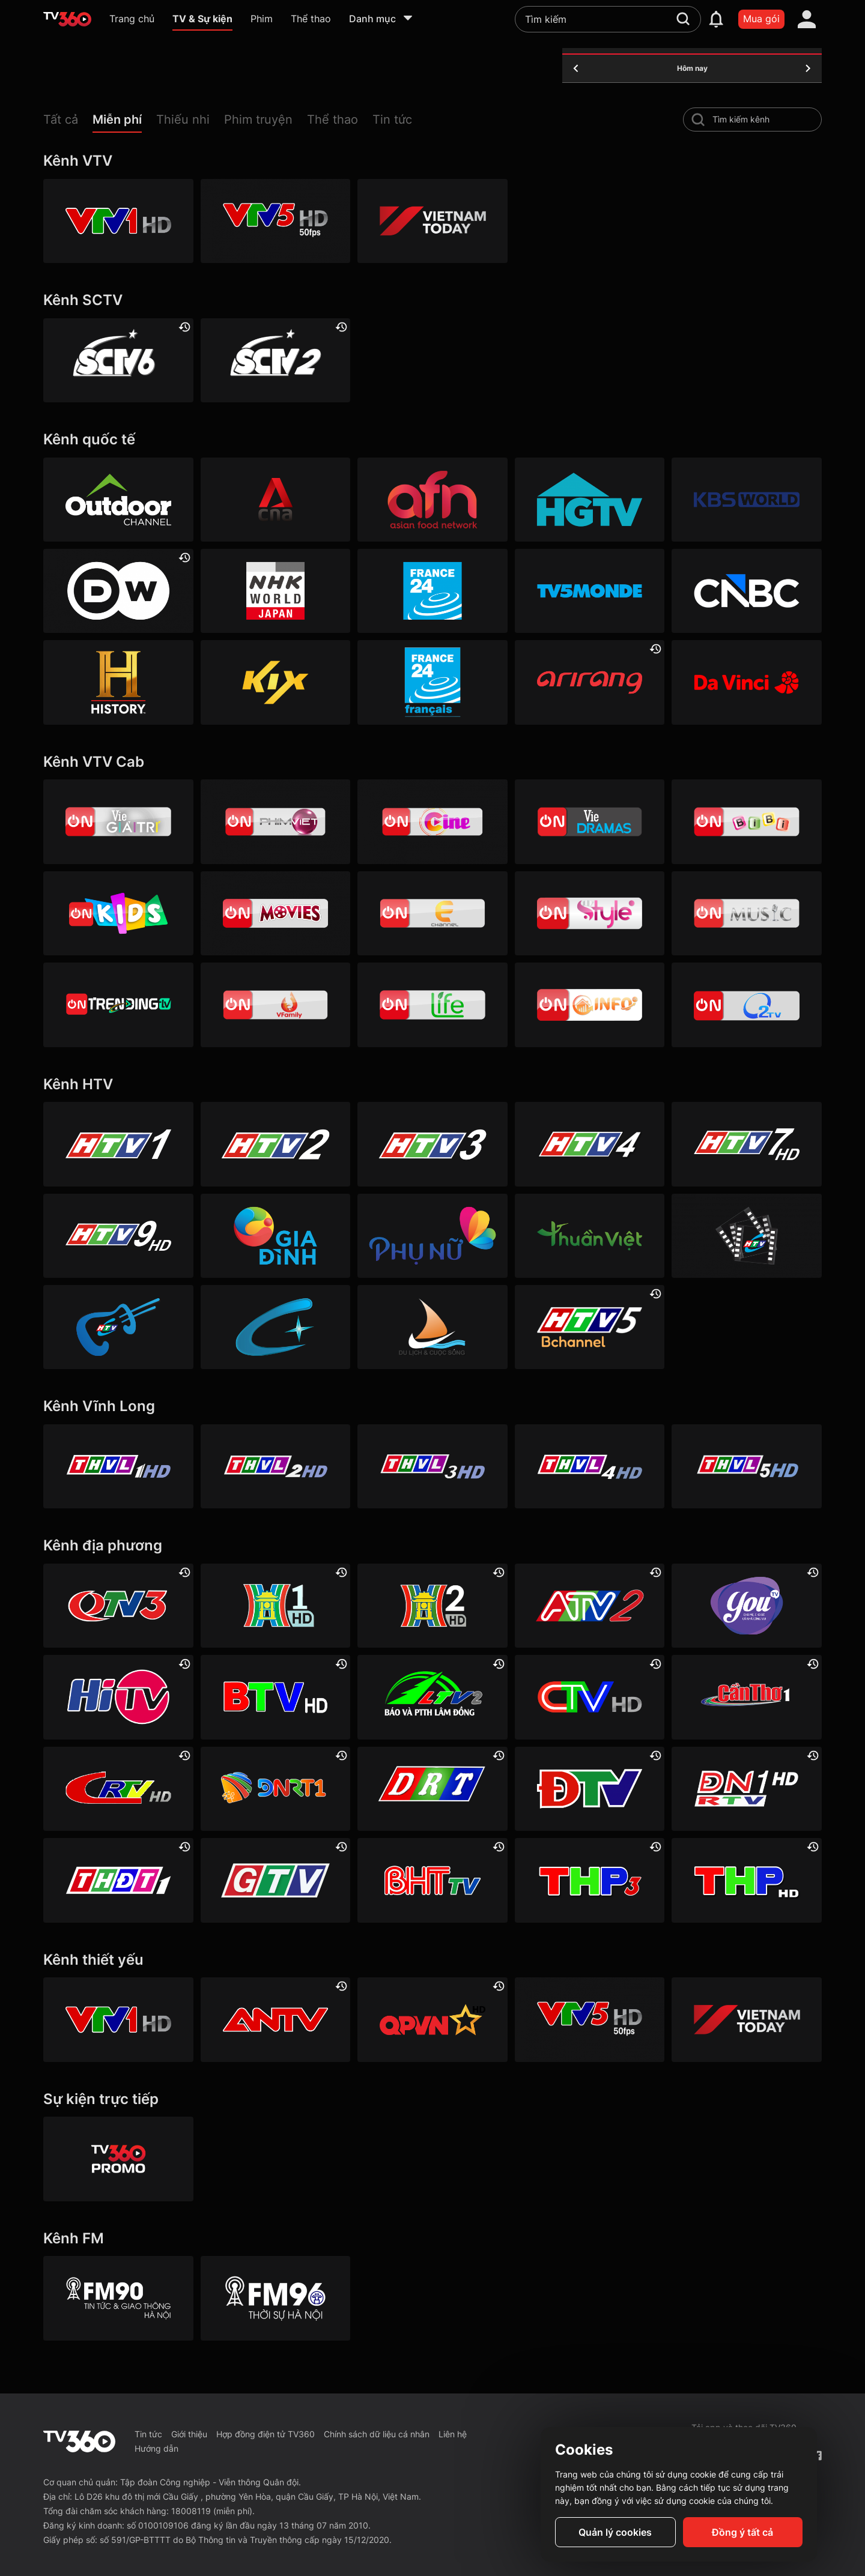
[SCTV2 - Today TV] (276, 360)
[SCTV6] (118, 360)
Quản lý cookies (615, 2532)
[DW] (118, 591)
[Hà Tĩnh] (432, 1880)
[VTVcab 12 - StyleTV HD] (590, 913)
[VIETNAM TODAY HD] (432, 221)
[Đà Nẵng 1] (276, 1789)
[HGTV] (590, 500)
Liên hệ (453, 2434)
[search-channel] (698, 119)
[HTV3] (432, 1144)
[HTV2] (276, 1144)
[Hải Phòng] (747, 1880)
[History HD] (118, 682)
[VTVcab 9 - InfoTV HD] (590, 1005)
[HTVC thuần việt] (590, 1236)
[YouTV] (747, 1606)
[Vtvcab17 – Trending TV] (118, 1005)
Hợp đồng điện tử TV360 (265, 2434)
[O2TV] (747, 1005)
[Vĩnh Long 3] (432, 1466)
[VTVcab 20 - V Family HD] (276, 1005)
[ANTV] (276, 2019)
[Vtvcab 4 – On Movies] (276, 913)
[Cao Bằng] (118, 1789)
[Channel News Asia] (276, 500)
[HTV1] (118, 1144)
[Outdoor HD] (118, 500)
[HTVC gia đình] (276, 1236)
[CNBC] (747, 591)
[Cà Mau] (590, 1697)
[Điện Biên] (590, 1789)
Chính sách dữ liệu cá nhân (376, 2434)
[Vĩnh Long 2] (276, 1466)
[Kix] (276, 682)
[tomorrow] (808, 68)
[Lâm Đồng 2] (432, 1697)
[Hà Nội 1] (276, 1606)
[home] (67, 19)
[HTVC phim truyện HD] (747, 1236)
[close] (844, 35)
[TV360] (118, 2159)
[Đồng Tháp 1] (118, 1880)
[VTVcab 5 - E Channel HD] (432, 913)
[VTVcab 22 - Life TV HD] (432, 1005)
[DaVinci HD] (747, 682)
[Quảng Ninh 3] (118, 1606)
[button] (68, 122)
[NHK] (276, 591)
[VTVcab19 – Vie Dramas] (590, 821)
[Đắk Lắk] (432, 1789)
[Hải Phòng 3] (590, 1880)
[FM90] (118, 2298)
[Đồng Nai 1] (747, 1789)
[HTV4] (590, 1144)
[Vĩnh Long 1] (118, 1466)
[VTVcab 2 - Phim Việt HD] (276, 821)
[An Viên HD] (590, 1327)
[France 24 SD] (432, 682)
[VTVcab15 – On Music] (747, 913)
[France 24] (432, 591)
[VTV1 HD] (118, 221)
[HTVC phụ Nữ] (432, 1236)
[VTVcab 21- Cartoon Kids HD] (118, 913)
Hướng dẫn (156, 2448)
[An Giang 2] (590, 1606)
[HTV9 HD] (118, 1236)
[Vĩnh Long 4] (590, 1466)
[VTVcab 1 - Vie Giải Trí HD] (118, 821)
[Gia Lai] (276, 1880)
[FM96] (276, 2298)
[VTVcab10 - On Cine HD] (432, 821)
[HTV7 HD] (747, 1144)
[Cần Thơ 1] (747, 1697)
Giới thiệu (189, 2434)
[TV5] (590, 591)
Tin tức (148, 2434)
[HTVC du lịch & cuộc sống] (432, 1327)
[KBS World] (747, 500)
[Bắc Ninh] (276, 1697)
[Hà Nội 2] (432, 1606)
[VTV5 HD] (276, 221)
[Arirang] (590, 682)
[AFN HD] (432, 500)
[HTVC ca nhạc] (118, 1327)
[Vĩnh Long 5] (747, 1466)
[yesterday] (576, 68)
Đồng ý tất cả (742, 2532)
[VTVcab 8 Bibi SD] (747, 821)
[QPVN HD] (432, 2019)
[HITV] (118, 1697)
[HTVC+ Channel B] (276, 1327)
